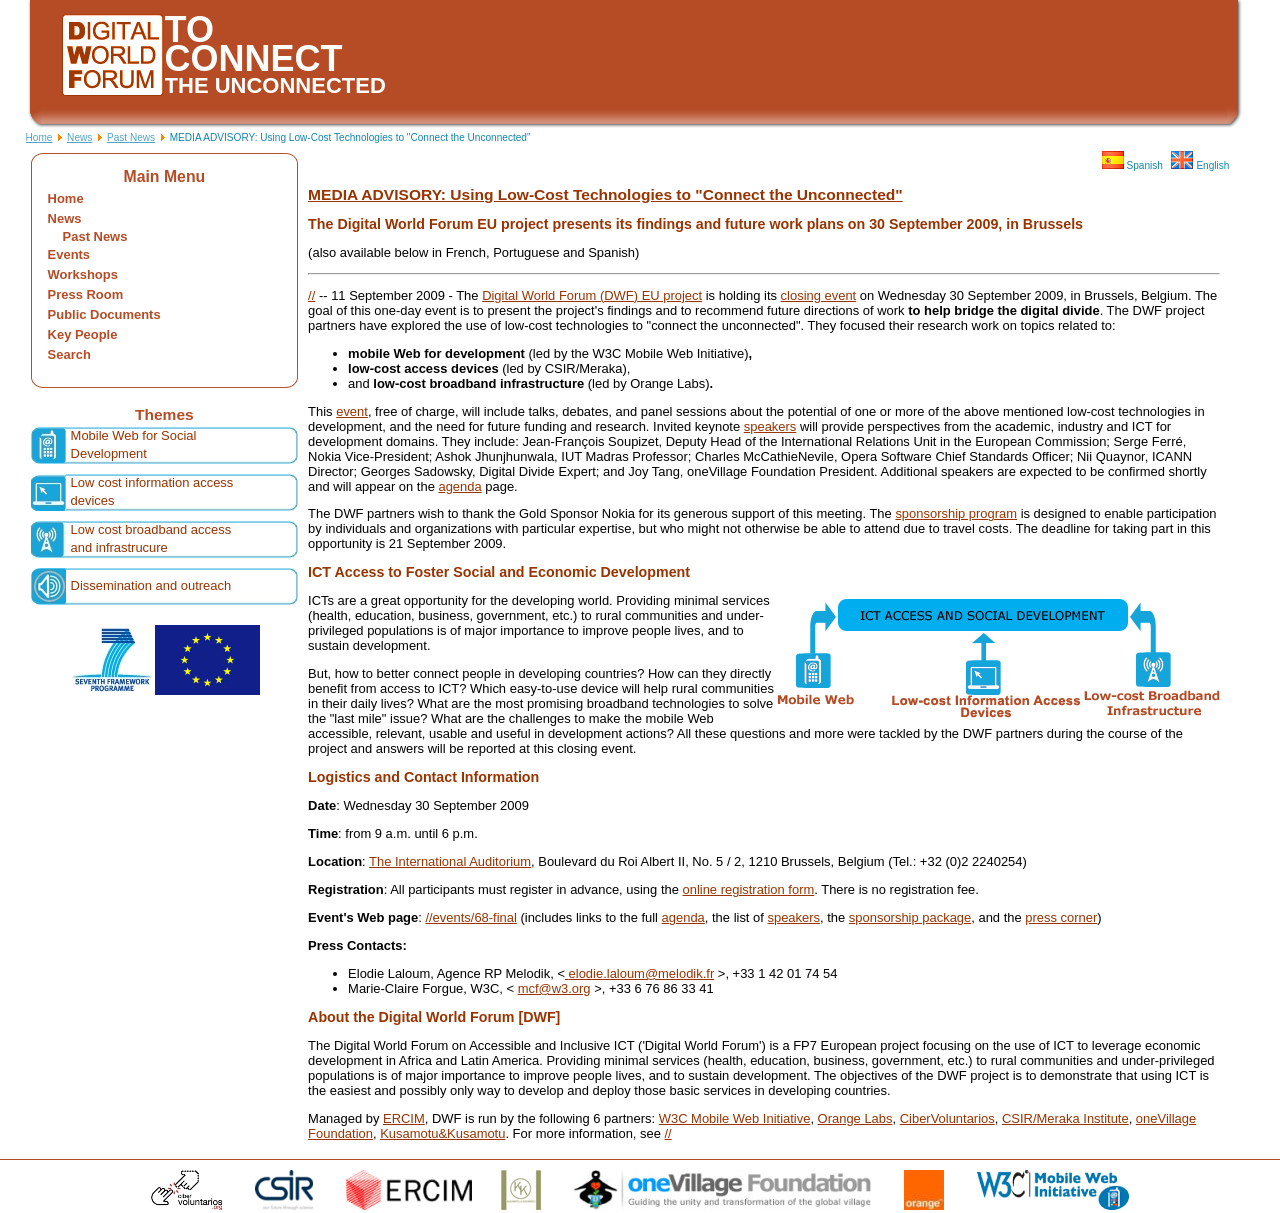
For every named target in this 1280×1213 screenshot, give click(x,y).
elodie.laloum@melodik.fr (642, 973)
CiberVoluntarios (947, 1118)
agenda (459, 486)
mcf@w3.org (554, 988)
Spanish (1132, 165)
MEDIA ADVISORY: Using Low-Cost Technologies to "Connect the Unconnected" (605, 194)
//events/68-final (470, 917)
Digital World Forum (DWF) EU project (592, 295)
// (311, 295)
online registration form (748, 889)
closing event (819, 295)
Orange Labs (855, 1118)
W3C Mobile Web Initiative (735, 1118)
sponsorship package (910, 917)
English (1200, 165)
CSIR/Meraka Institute (1065, 1118)
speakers (770, 426)
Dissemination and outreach (151, 585)
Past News (131, 137)
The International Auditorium (450, 861)
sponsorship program (956, 513)
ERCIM (404, 1118)
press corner (1061, 917)
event (352, 411)
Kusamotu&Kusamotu (442, 1133)
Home (39, 137)
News (79, 137)
